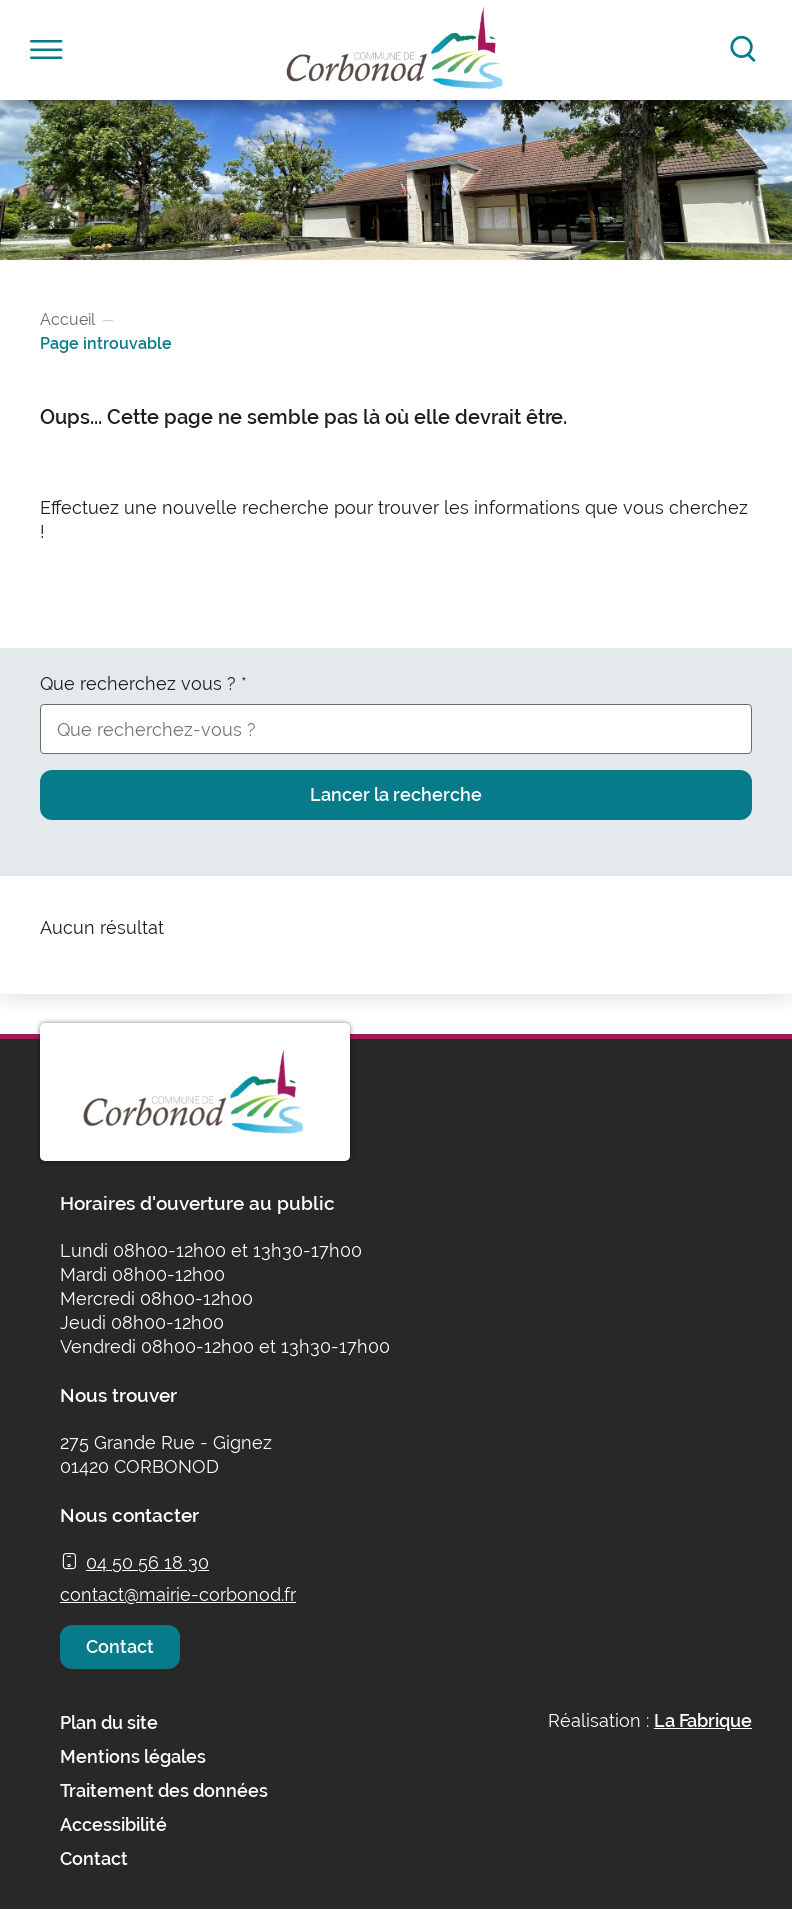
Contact (120, 1646)
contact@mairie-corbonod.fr (178, 1594)
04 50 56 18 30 (147, 1562)
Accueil (67, 319)
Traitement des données (164, 1790)
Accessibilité (113, 1824)
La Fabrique (703, 1720)
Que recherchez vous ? (143, 683)
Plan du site (109, 1722)
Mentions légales (133, 1756)
